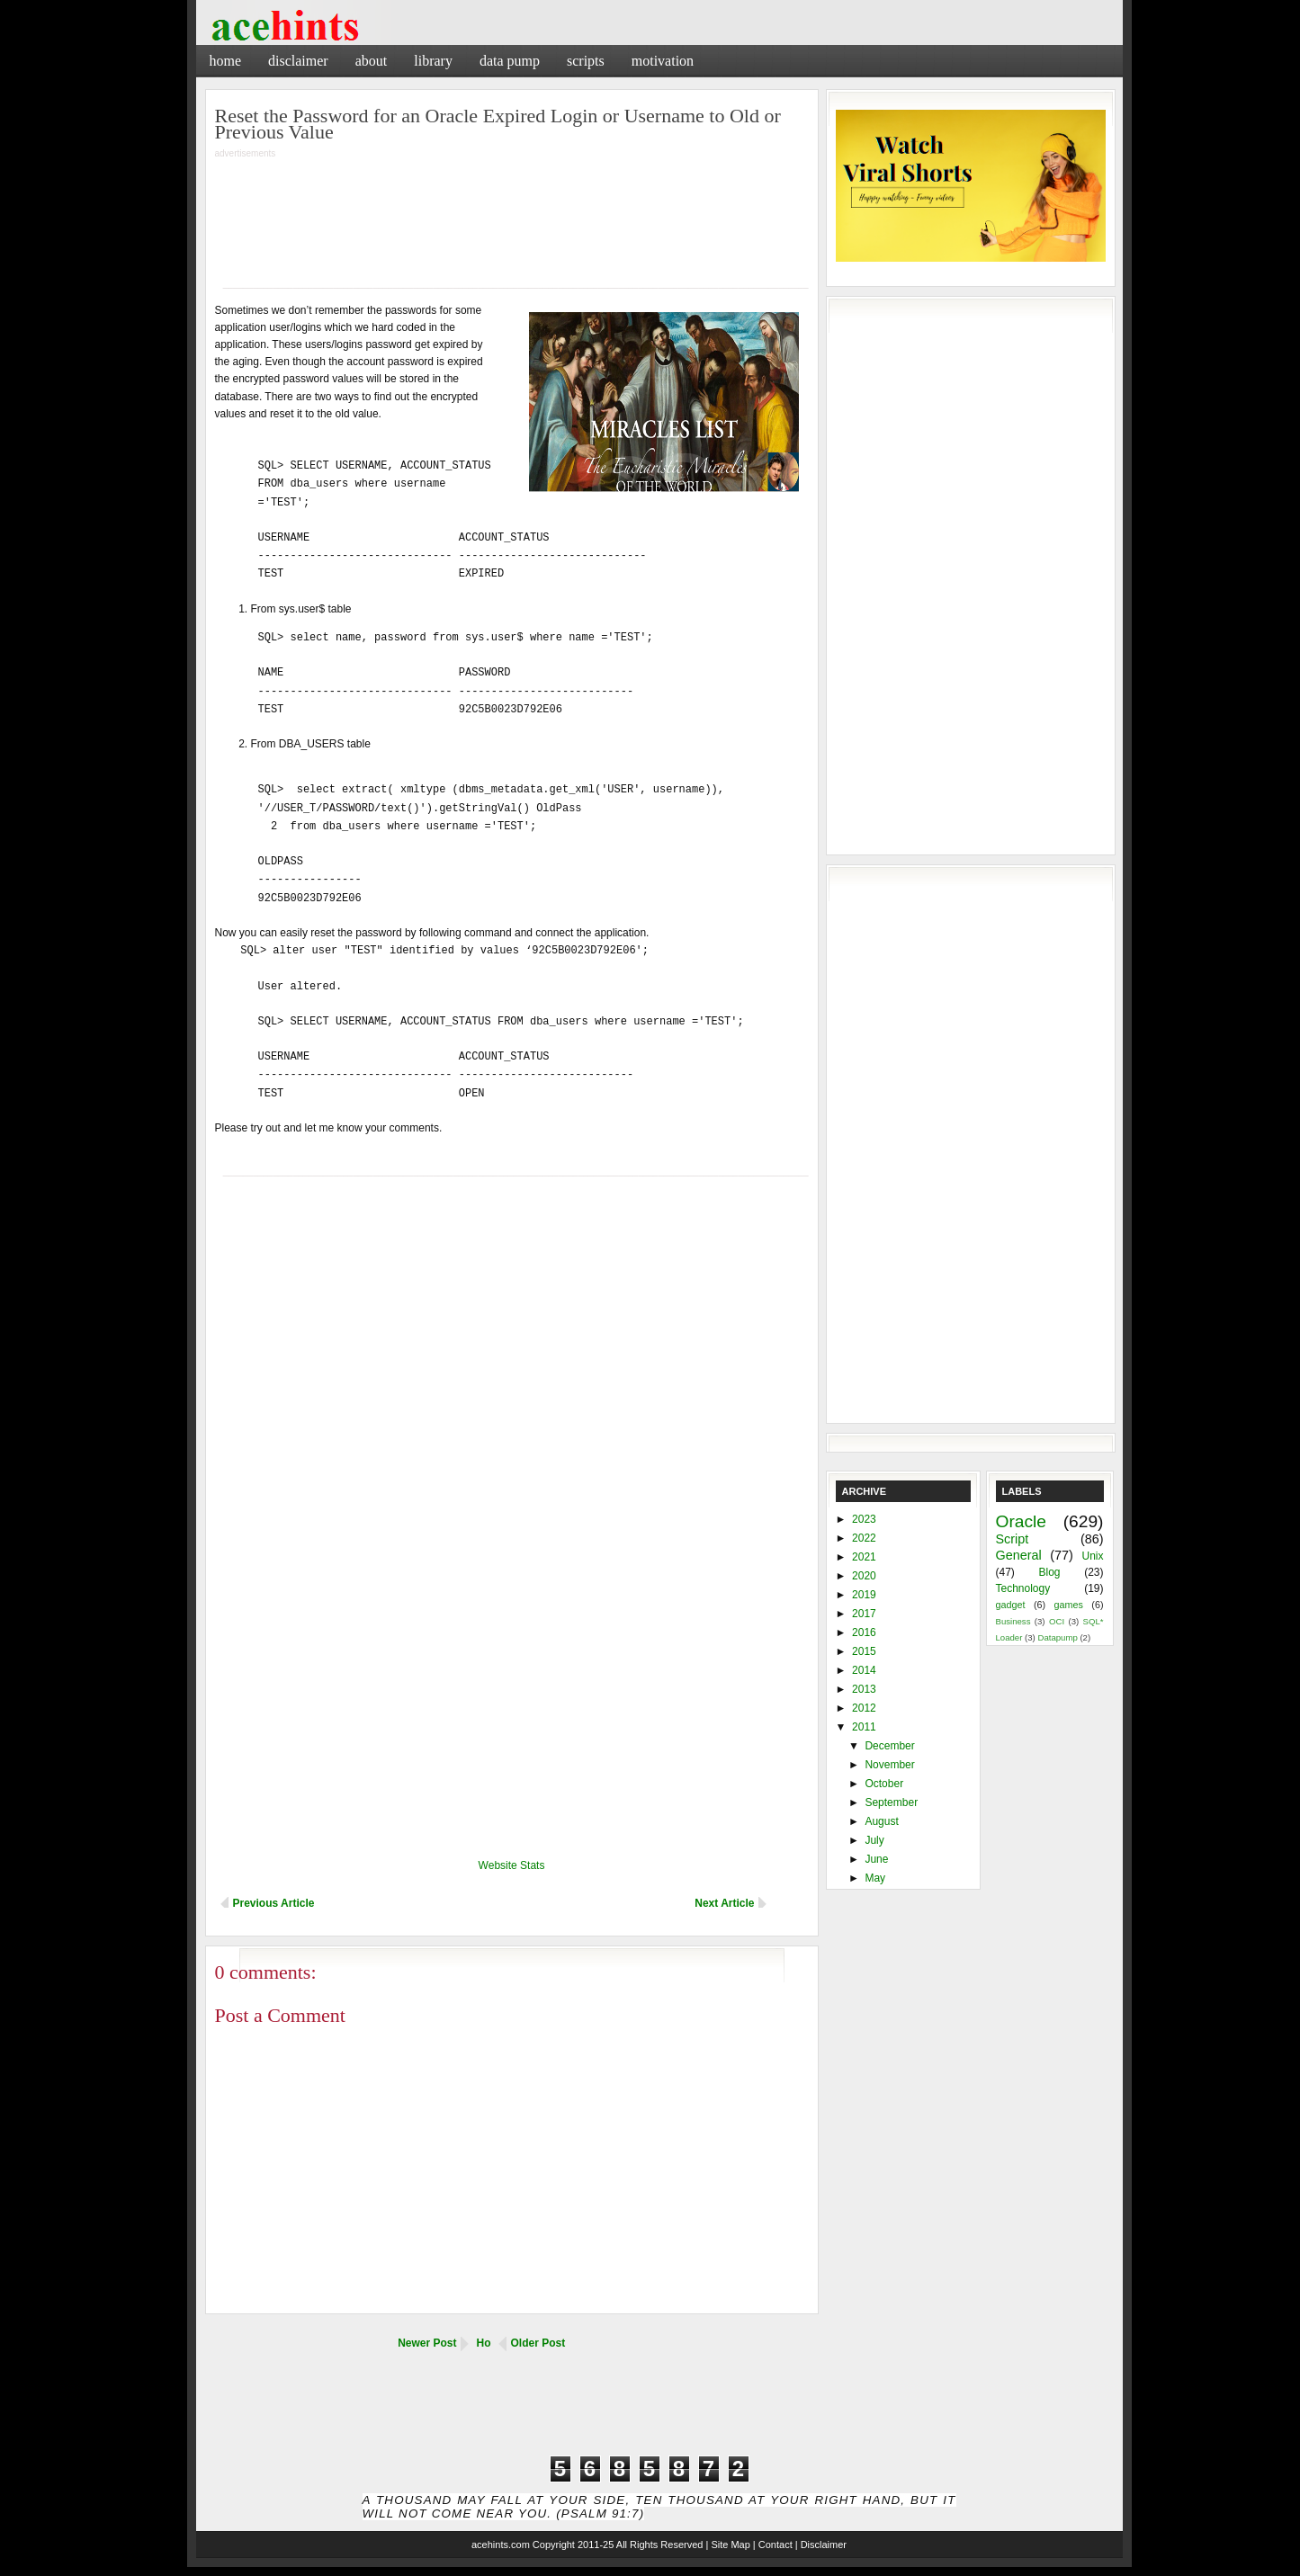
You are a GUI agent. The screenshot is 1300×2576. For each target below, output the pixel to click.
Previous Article (274, 1903)
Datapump (1057, 1637)
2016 (864, 1632)
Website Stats (512, 1865)
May (875, 1878)
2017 (864, 1613)
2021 (864, 1557)
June (876, 1859)
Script (1012, 1539)
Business (1013, 1621)
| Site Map (727, 2544)
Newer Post (427, 2343)
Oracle (1021, 1521)
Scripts (586, 60)
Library (433, 60)
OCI (1056, 1621)
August (881, 1821)
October (884, 1783)
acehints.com (500, 2544)
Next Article (724, 1903)
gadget (1011, 1604)
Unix (1092, 1556)
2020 (864, 1576)
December (889, 1746)
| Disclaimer (821, 2544)
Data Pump (510, 60)
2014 (864, 1670)
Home (226, 60)
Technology (1023, 1588)
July (874, 1840)
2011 (864, 1727)
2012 (864, 1708)
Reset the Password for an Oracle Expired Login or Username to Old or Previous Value (498, 123)
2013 (864, 1689)
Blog (1049, 1572)
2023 (864, 1519)
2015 (864, 1651)
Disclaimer (298, 60)
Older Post (538, 2343)
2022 (864, 1538)
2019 (864, 1594)
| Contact (773, 2544)
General (1019, 1555)
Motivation (663, 60)
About (371, 60)
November (889, 1764)
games (1068, 1604)
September (891, 1802)
